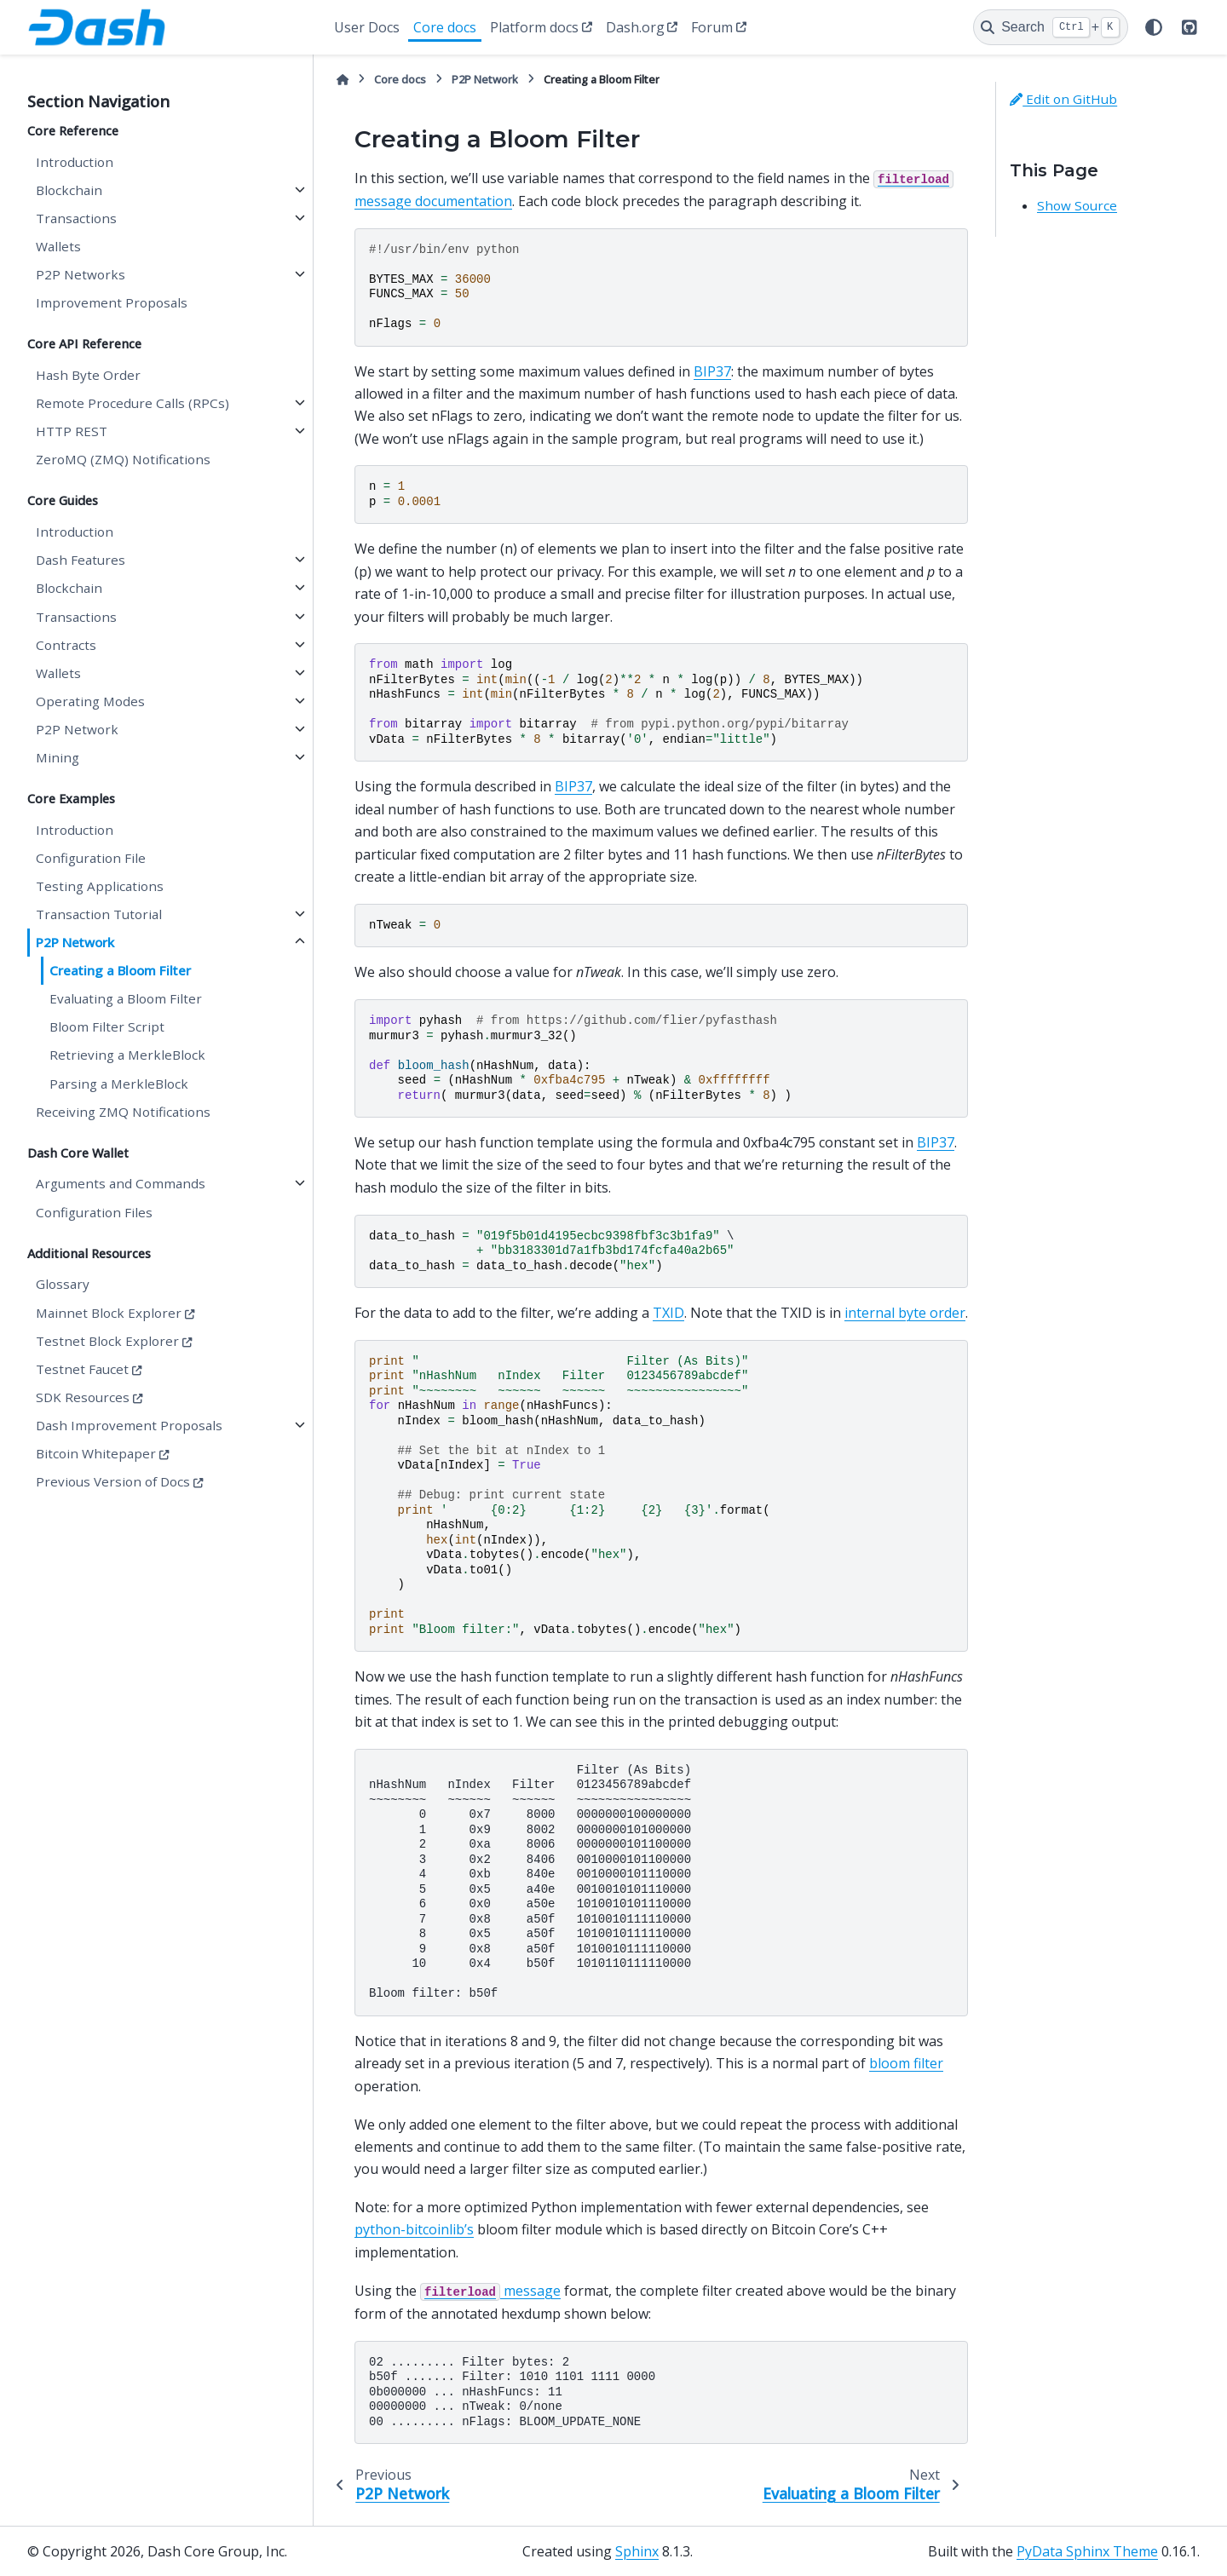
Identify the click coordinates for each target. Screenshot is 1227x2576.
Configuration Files (94, 1212)
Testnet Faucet (82, 1368)
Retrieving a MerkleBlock (127, 1054)
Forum (712, 27)
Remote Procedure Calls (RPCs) (132, 402)
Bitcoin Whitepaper (96, 1453)
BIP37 (712, 371)
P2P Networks (80, 274)
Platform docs (534, 27)
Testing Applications (100, 885)
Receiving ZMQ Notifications (123, 1111)
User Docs (367, 27)
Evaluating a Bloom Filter (125, 998)
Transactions (76, 218)
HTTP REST (71, 431)
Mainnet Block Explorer (108, 1312)
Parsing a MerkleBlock (118, 1083)
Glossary (62, 1283)
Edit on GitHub (1063, 98)
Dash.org (635, 27)
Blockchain (69, 189)
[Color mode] (1153, 27)
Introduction (74, 161)
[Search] (1050, 27)
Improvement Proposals (111, 302)
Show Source (1077, 205)
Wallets (58, 246)
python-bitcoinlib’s (414, 2229)
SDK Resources (83, 1397)
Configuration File (91, 857)
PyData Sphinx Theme (1087, 2551)
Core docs (444, 27)
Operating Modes (90, 701)
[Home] (343, 80)
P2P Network (77, 729)
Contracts (66, 644)
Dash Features (80, 559)
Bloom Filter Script (106, 1026)
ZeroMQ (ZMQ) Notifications (123, 459)
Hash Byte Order (88, 374)
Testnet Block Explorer (107, 1340)
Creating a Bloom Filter (120, 970)
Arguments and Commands (120, 1183)
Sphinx (637, 2551)
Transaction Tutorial (99, 914)
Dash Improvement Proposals (129, 1425)
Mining (57, 757)
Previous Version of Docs (113, 1481)
